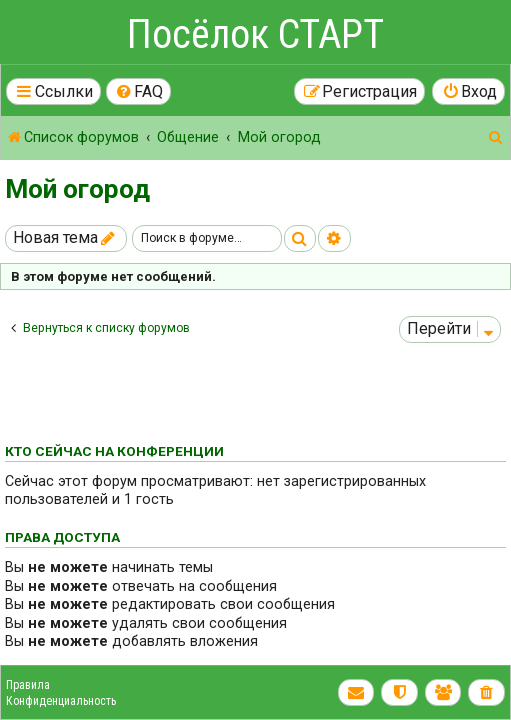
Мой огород (77, 189)
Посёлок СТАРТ (255, 34)
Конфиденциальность (61, 701)
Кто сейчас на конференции (114, 451)
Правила (28, 685)
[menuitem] (139, 91)
